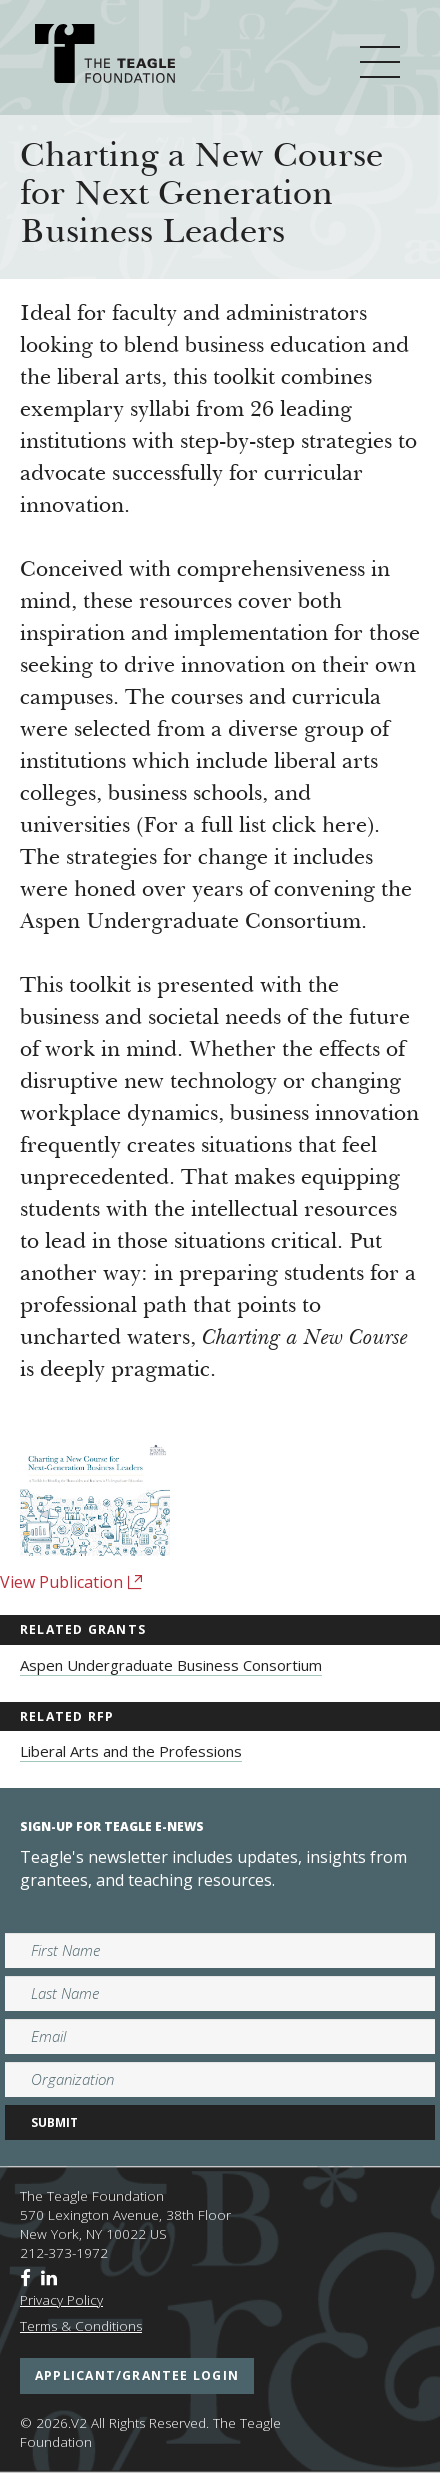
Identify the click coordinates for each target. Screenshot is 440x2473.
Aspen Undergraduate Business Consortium (171, 1665)
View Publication (71, 1582)
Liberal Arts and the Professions (131, 1751)
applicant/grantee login (137, 2375)
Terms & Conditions (81, 2326)
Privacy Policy (61, 2300)
